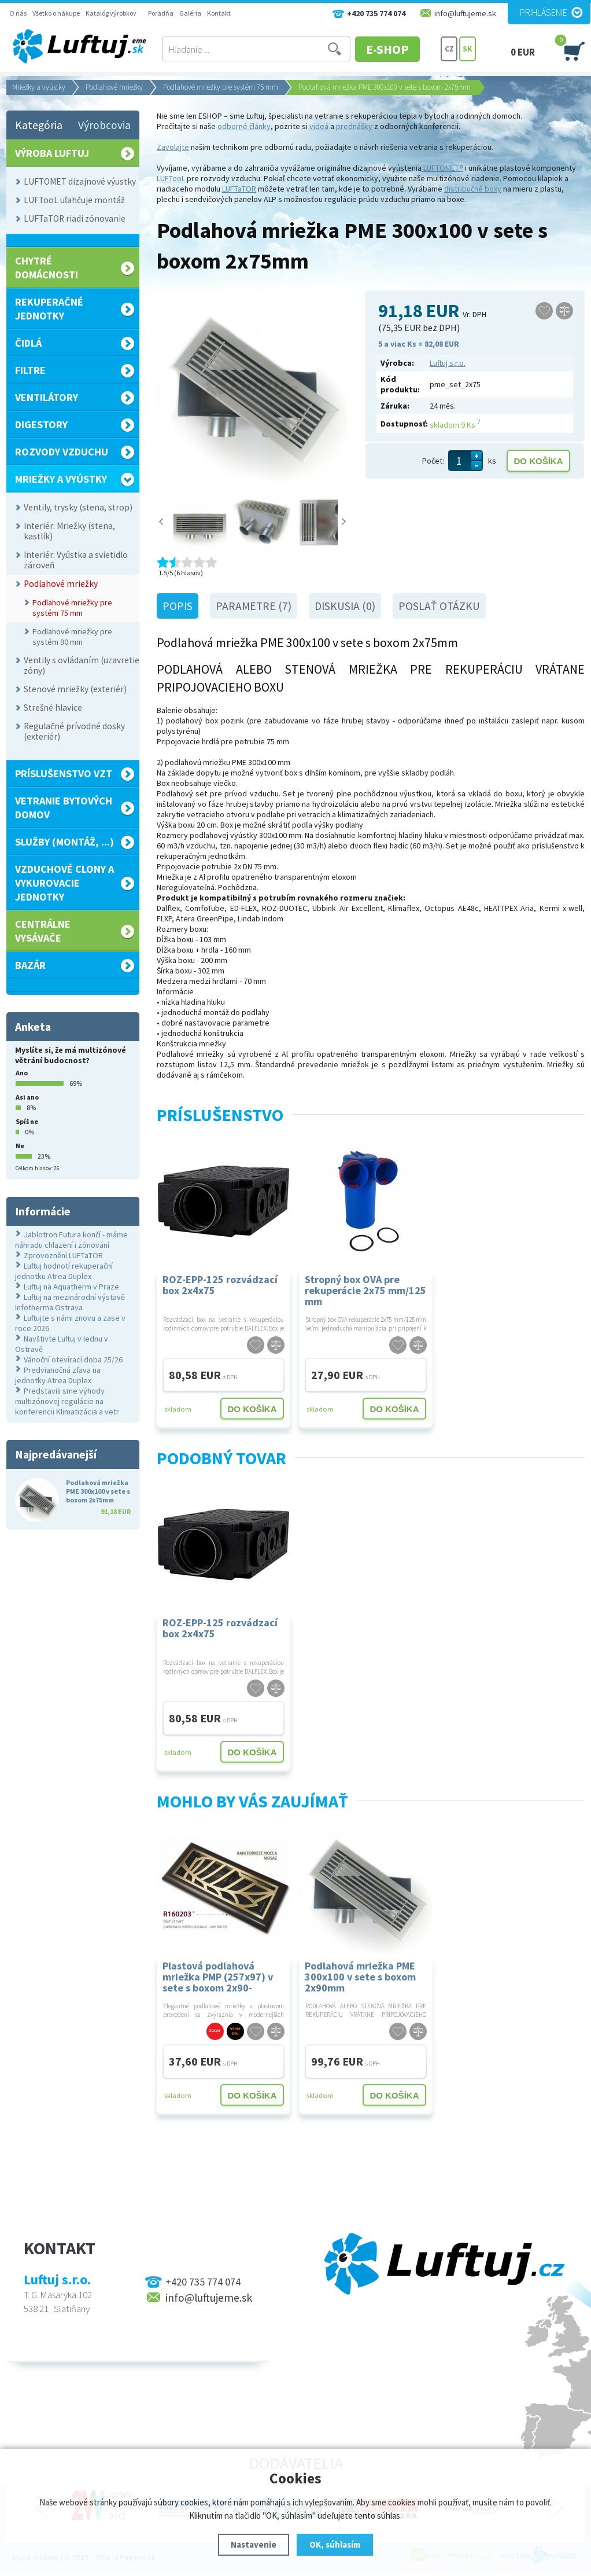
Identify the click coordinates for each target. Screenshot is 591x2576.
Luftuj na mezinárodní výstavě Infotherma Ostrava (70, 1302)
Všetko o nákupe (56, 13)
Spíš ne (27, 1121)
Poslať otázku (439, 606)
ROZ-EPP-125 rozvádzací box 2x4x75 (220, 1285)
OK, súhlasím (334, 2544)
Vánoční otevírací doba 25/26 (73, 1359)
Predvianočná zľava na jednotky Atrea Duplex (58, 1375)
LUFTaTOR (239, 188)
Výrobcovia (104, 125)
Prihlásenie (543, 12)
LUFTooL (171, 178)
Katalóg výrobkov (111, 13)
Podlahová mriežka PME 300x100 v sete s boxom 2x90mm (360, 1976)
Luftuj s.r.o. (448, 363)
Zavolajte (173, 147)
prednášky (354, 126)
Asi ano (27, 1097)
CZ (449, 49)
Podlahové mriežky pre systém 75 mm (220, 87)
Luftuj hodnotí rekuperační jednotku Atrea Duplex (64, 1271)
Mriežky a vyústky (38, 87)
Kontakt (219, 13)
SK (467, 49)
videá (318, 126)
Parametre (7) (253, 606)
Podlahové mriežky (114, 87)
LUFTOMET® (442, 168)
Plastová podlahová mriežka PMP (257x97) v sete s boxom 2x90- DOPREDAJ (217, 1976)
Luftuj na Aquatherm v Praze (71, 1286)
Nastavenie (253, 2544)
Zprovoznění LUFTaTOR (63, 1255)
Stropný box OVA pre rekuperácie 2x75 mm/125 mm (365, 1290)
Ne (20, 1145)
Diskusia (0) (345, 606)
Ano (22, 1072)
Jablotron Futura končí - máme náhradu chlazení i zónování (71, 1239)
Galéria (190, 13)
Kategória (38, 125)
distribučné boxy (472, 188)
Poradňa (160, 13)
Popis (177, 606)
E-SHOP (396, 49)
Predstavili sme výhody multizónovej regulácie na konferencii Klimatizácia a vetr (67, 1401)
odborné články (244, 126)
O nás (18, 13)
